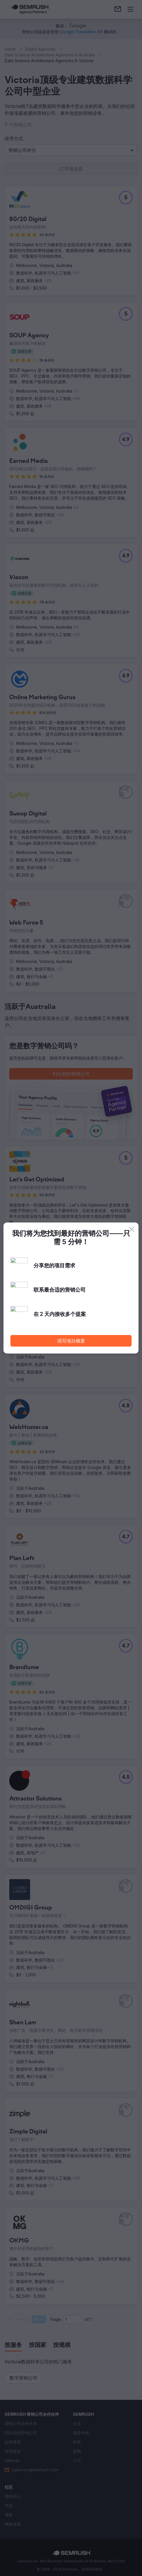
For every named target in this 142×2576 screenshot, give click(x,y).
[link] (117, 9)
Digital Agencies (40, 49)
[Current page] (72, 2319)
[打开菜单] (130, 9)
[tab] (13, 2345)
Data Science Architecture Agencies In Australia (50, 54)
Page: (56, 2319)
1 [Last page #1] (90, 2319)
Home (10, 49)
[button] (71, 150)
